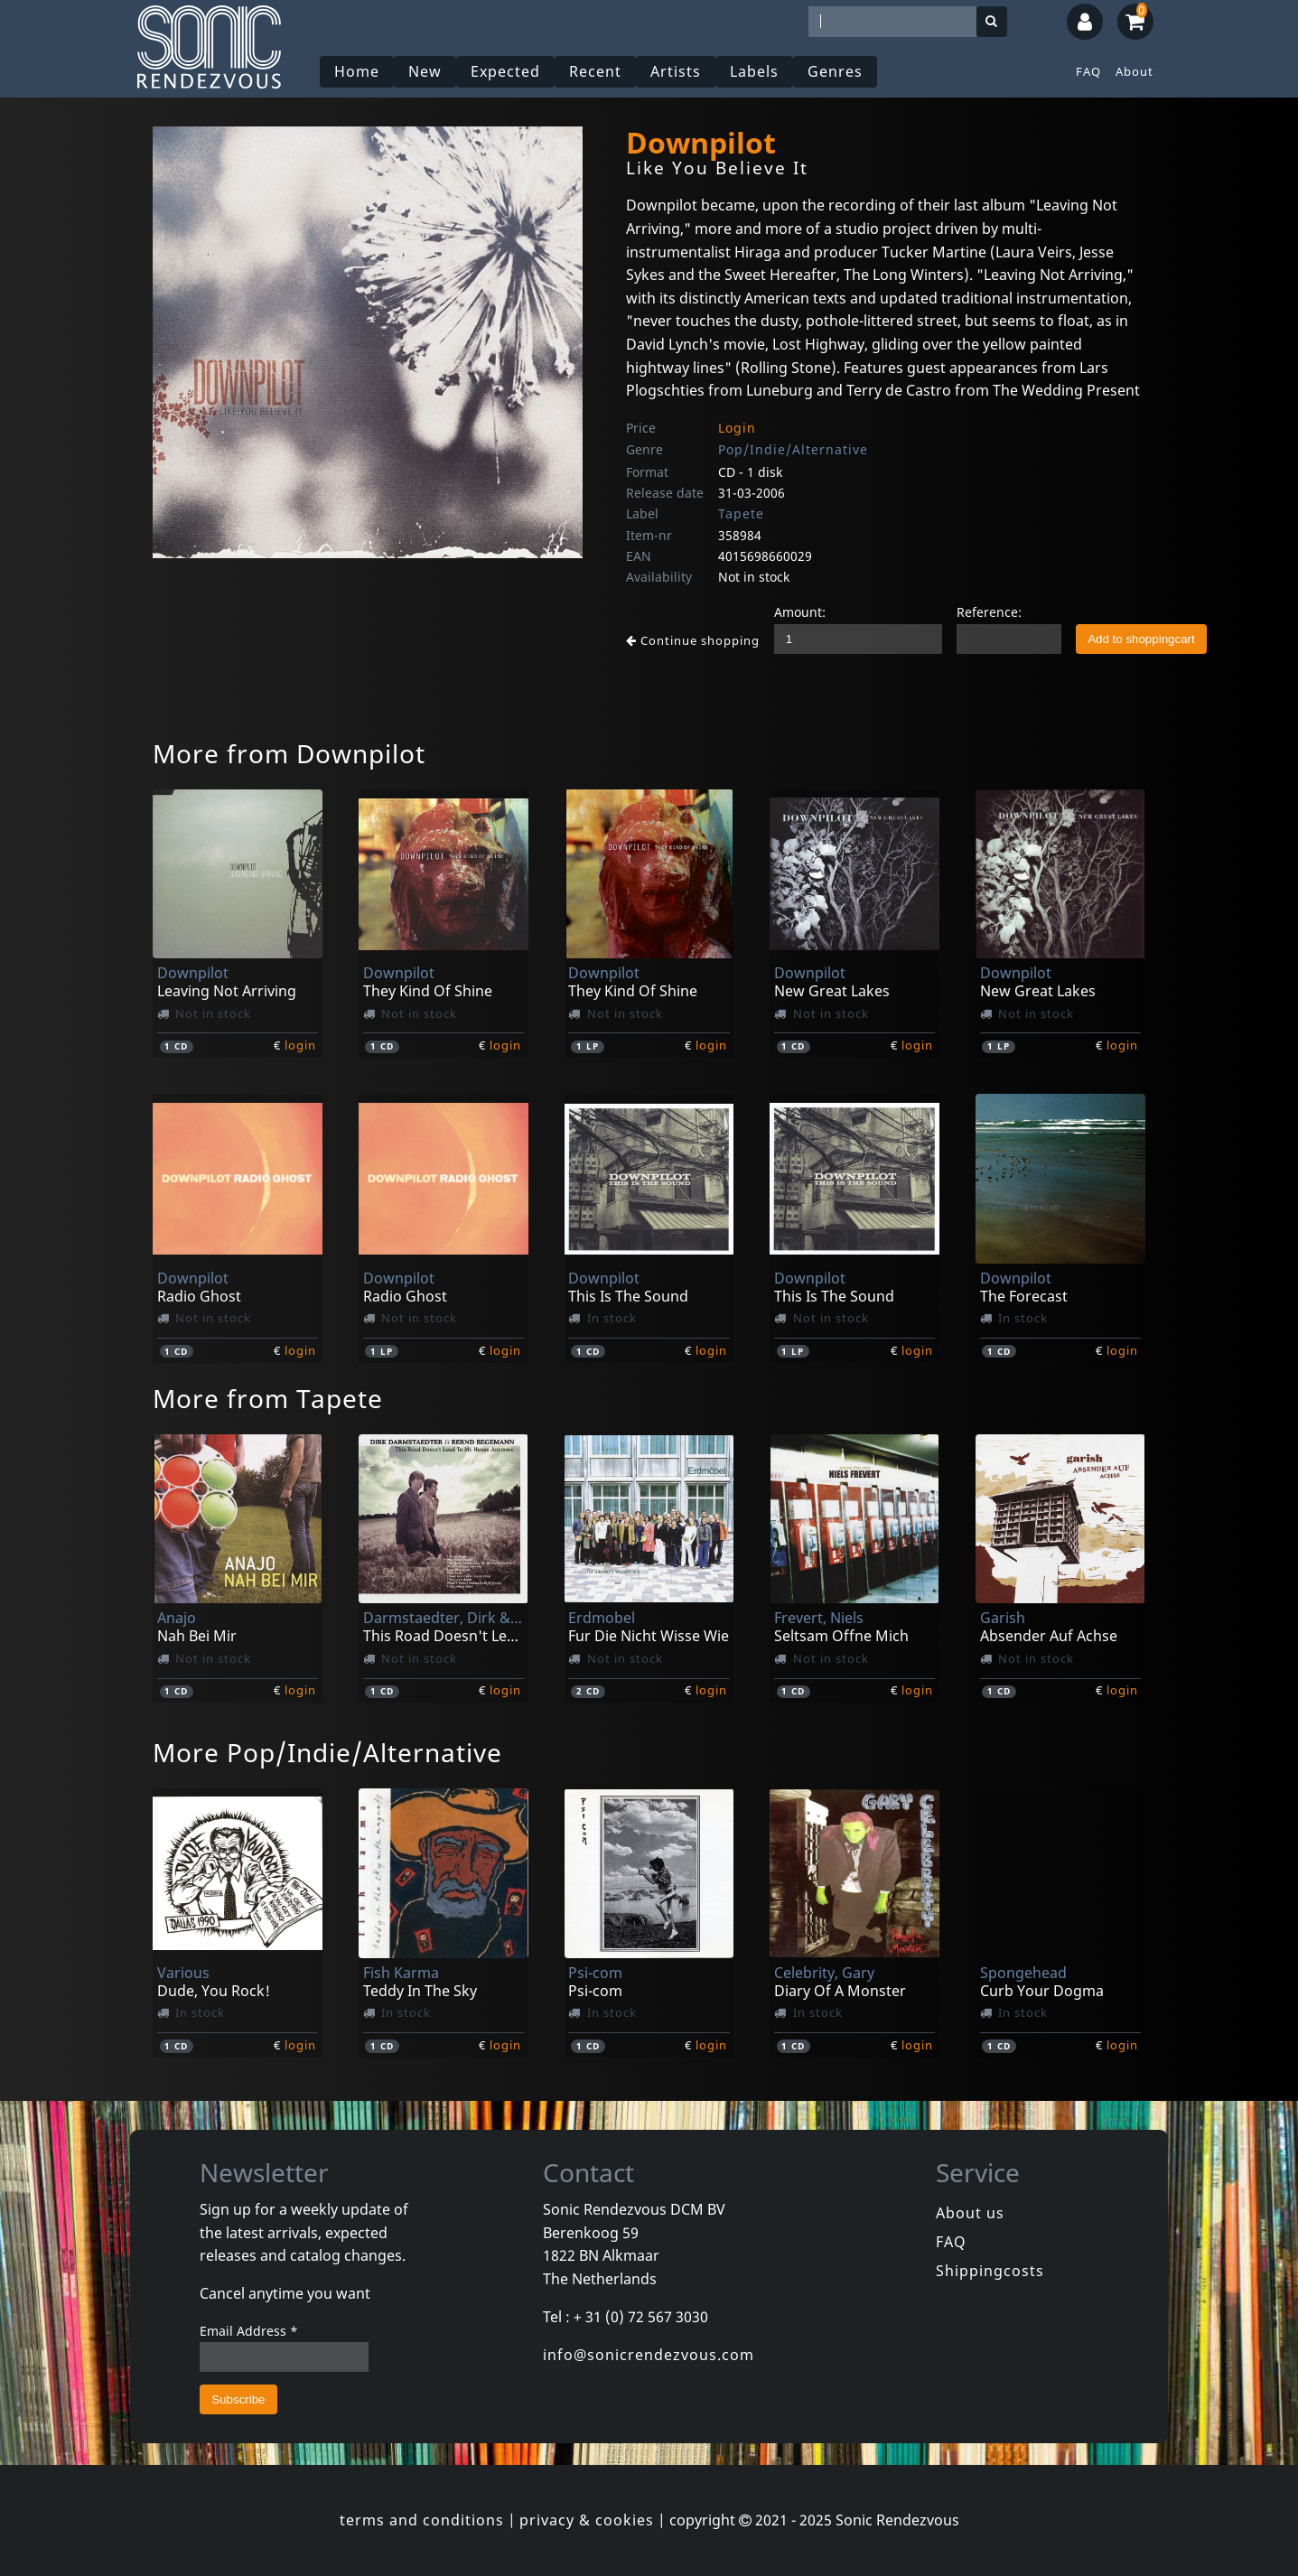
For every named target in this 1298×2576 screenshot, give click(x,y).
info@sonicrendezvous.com (648, 2355)
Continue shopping (693, 640)
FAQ (1088, 71)
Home (356, 71)
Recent (595, 71)
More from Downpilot (289, 753)
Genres (835, 71)
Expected (505, 71)
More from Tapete (268, 1398)
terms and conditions (422, 2520)
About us (970, 2213)
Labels (754, 71)
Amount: (800, 612)
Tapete (741, 513)
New (425, 71)
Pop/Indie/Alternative (793, 449)
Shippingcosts (990, 2271)
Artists (675, 71)
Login (737, 427)
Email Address (249, 2330)
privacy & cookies (586, 2520)
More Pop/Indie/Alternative (327, 1752)
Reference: (989, 612)
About (1134, 71)
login (300, 1045)
